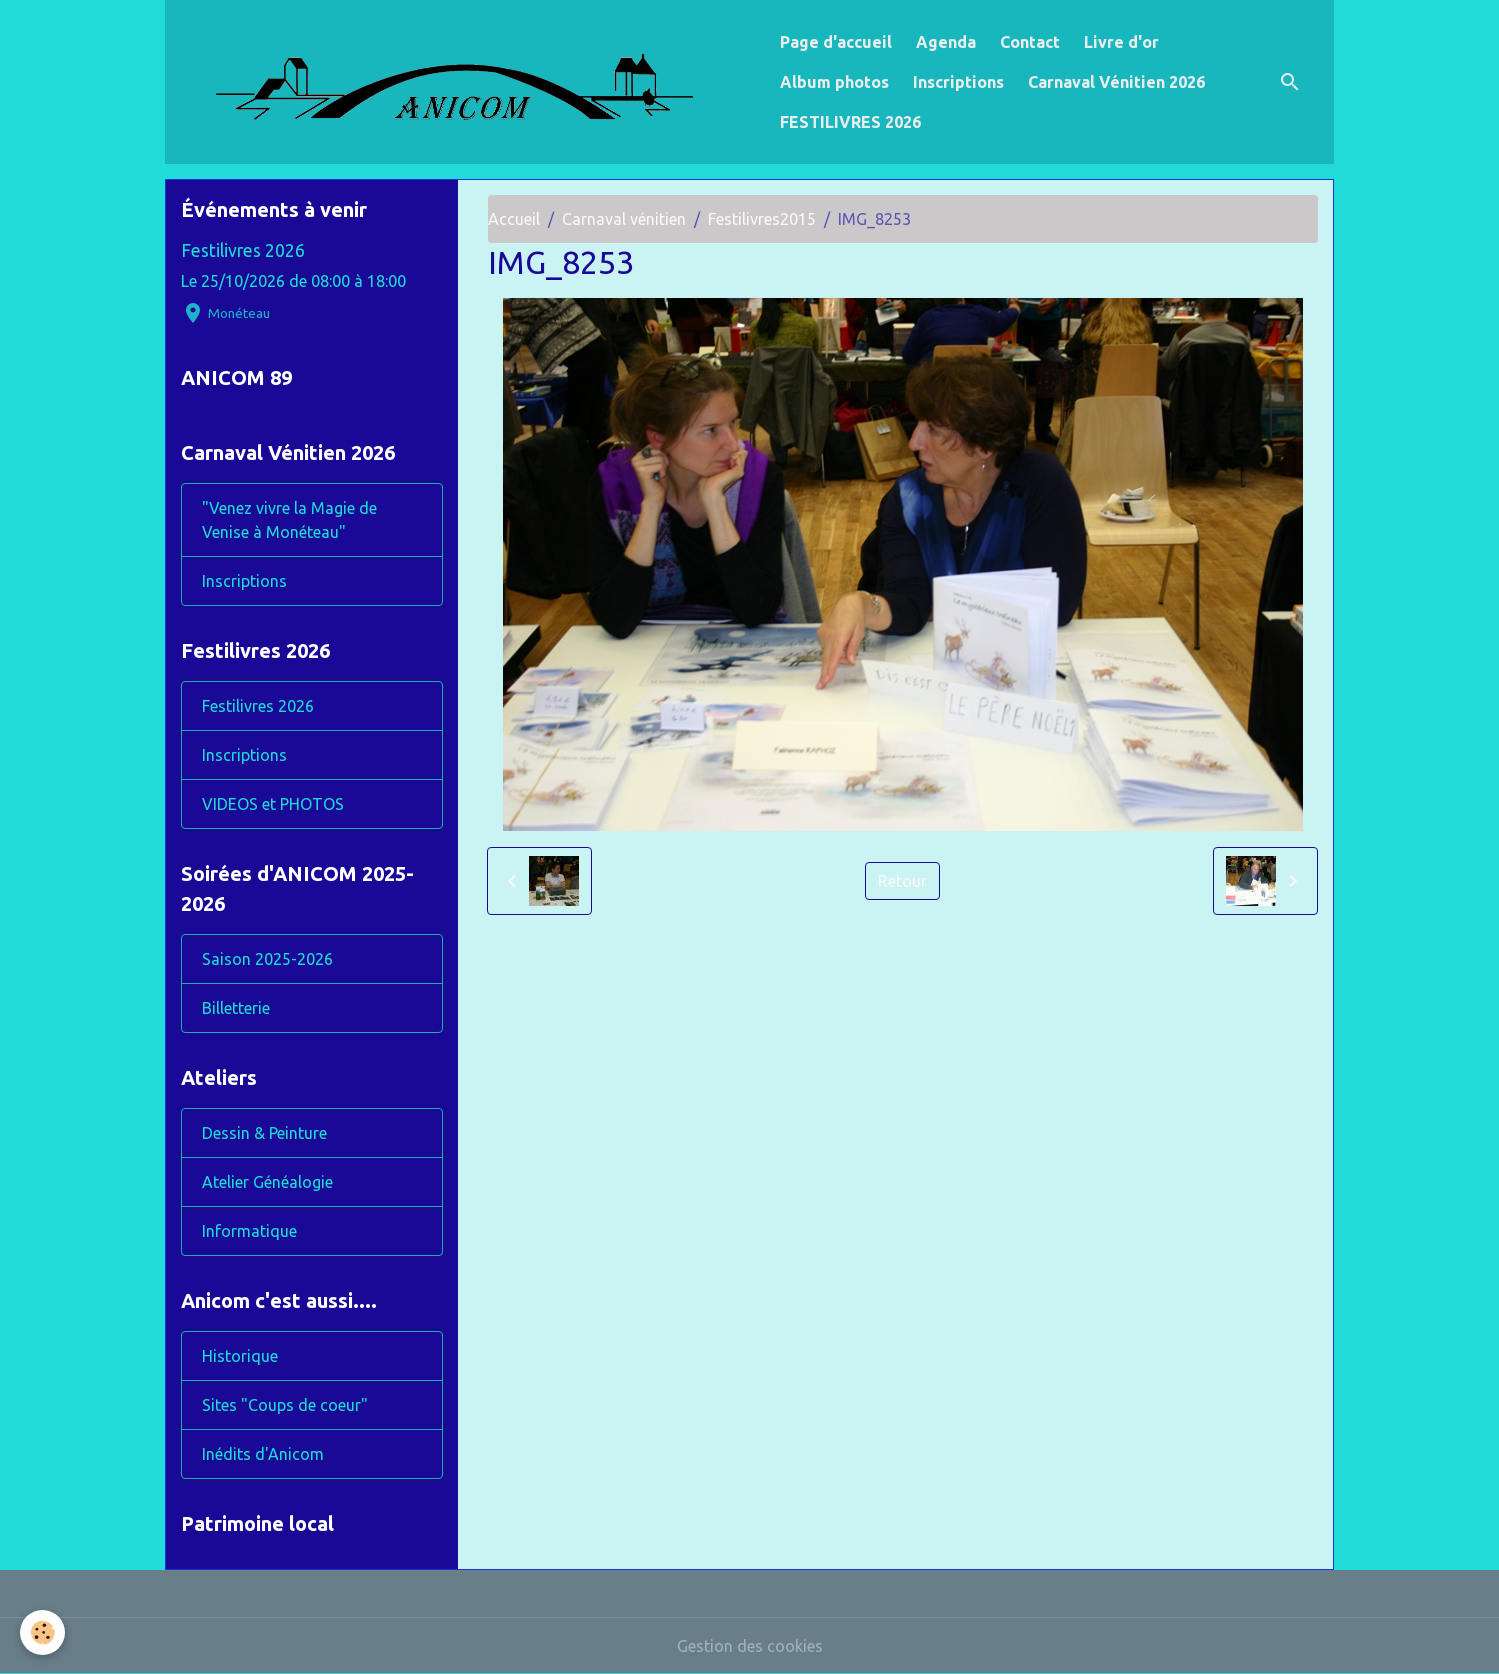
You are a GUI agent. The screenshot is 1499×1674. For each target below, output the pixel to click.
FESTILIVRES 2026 (850, 122)
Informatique (249, 1231)
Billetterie (236, 1008)
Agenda (946, 42)
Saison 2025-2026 (267, 959)
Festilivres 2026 (243, 250)
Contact (1030, 42)
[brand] (468, 82)
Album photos (834, 82)
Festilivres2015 (762, 219)
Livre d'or (1121, 42)
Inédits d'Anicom (263, 1454)
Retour (902, 881)
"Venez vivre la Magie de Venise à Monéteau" (289, 520)
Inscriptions (958, 82)
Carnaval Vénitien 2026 (1116, 82)
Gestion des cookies (750, 1646)
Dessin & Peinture (264, 1133)
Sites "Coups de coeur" (285, 1405)
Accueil (514, 219)
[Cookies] (42, 1632)
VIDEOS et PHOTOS (273, 804)
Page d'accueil (836, 42)
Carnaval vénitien (624, 219)
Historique (240, 1356)
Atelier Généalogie (267, 1182)
